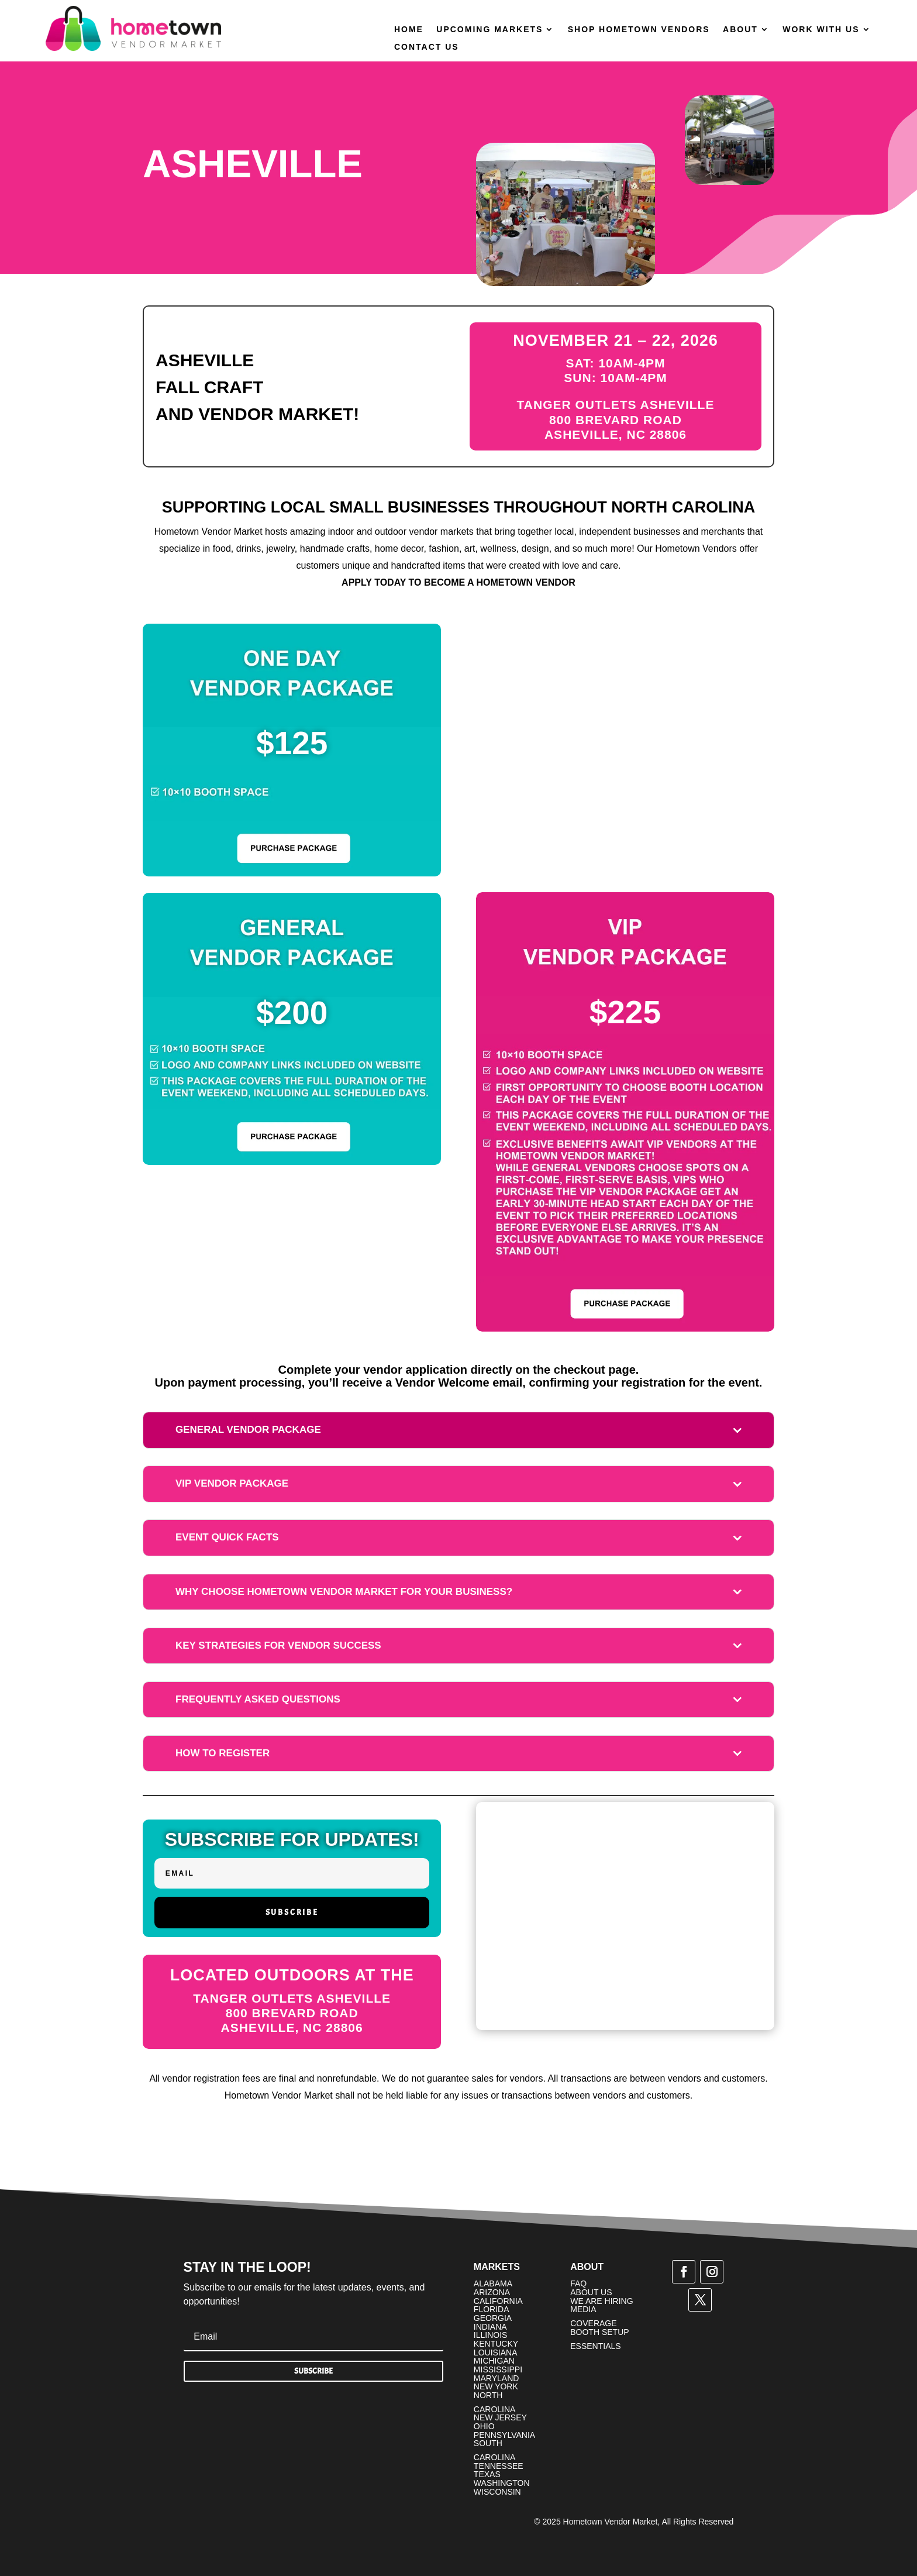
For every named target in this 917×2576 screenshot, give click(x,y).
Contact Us (426, 47)
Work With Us (820, 29)
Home (408, 29)
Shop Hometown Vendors (639, 29)
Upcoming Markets (489, 29)
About (740, 29)
